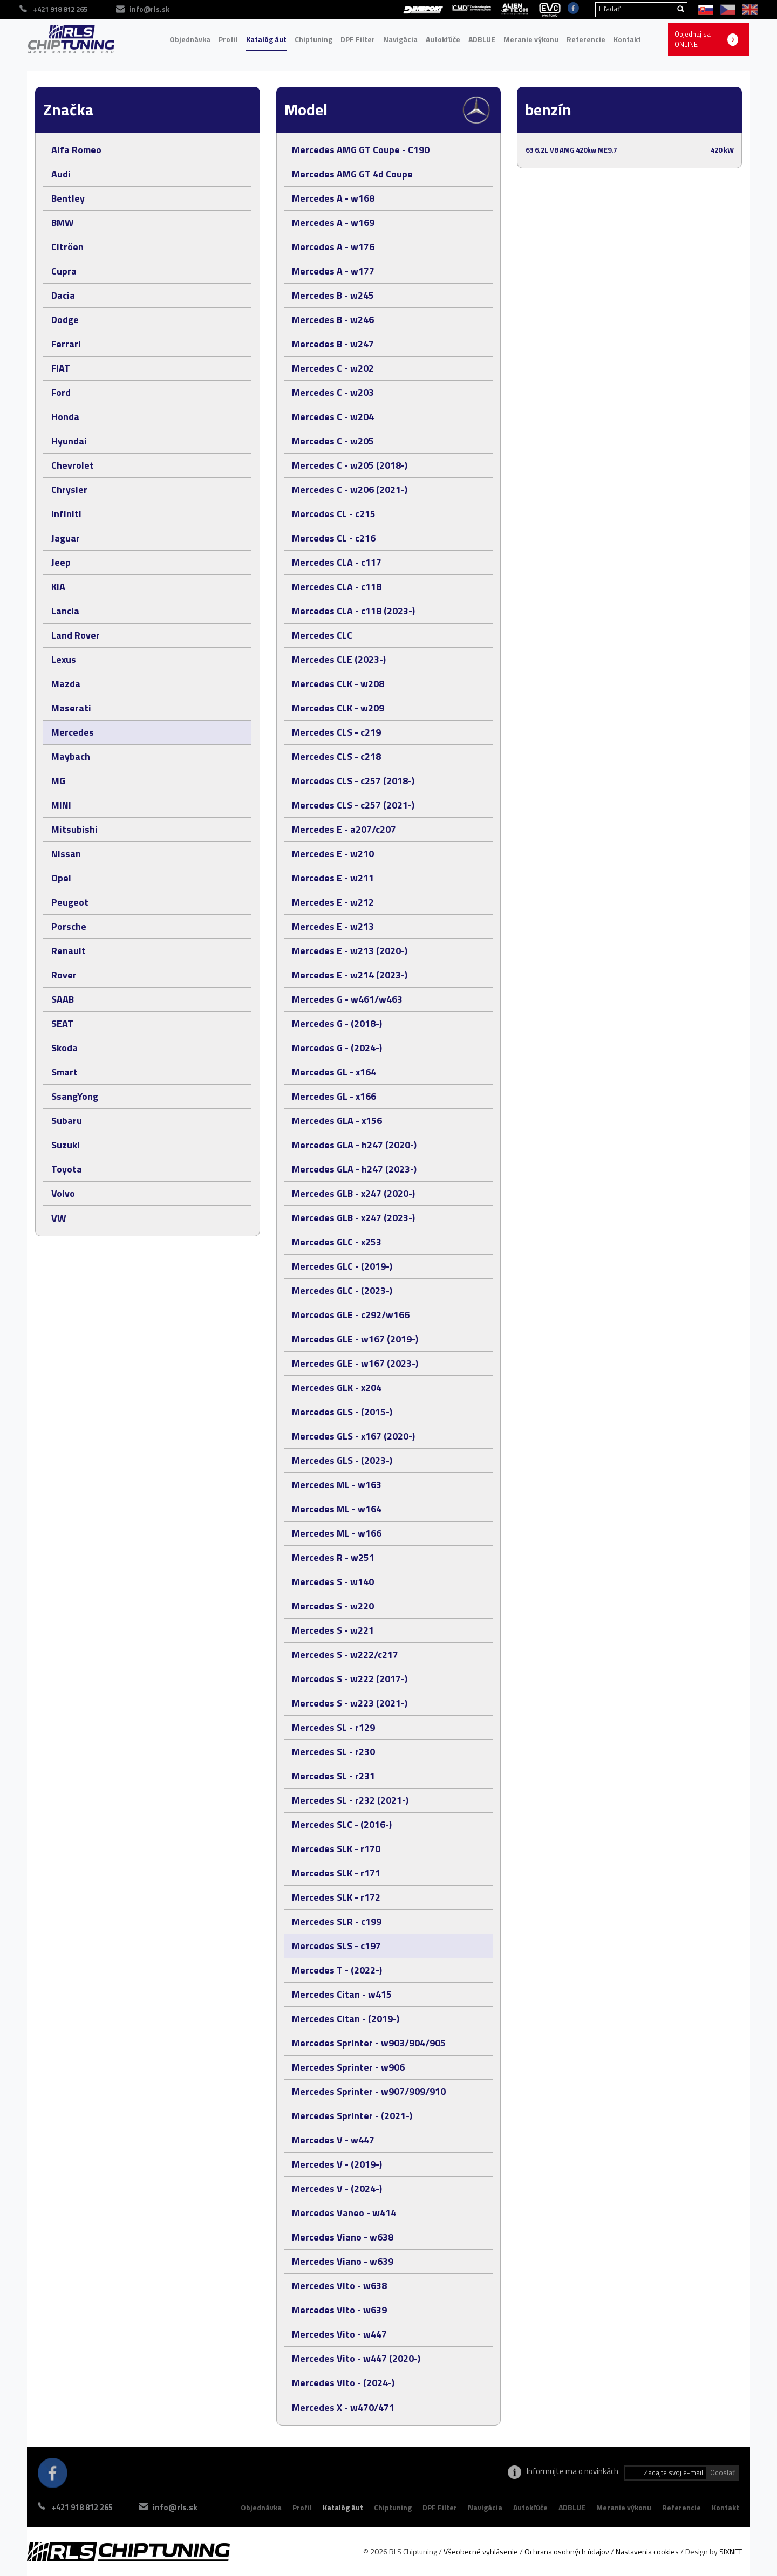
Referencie (586, 39)
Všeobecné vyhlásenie (481, 2551)
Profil (228, 39)
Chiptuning (313, 39)
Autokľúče (443, 39)
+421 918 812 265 (82, 2507)
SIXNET (730, 2551)
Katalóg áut (266, 39)
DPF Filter (357, 39)
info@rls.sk (177, 2507)
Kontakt (627, 39)
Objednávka (189, 39)
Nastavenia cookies (647, 2551)
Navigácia (400, 39)
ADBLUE (481, 39)
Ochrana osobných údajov (566, 2551)
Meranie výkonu (530, 39)
